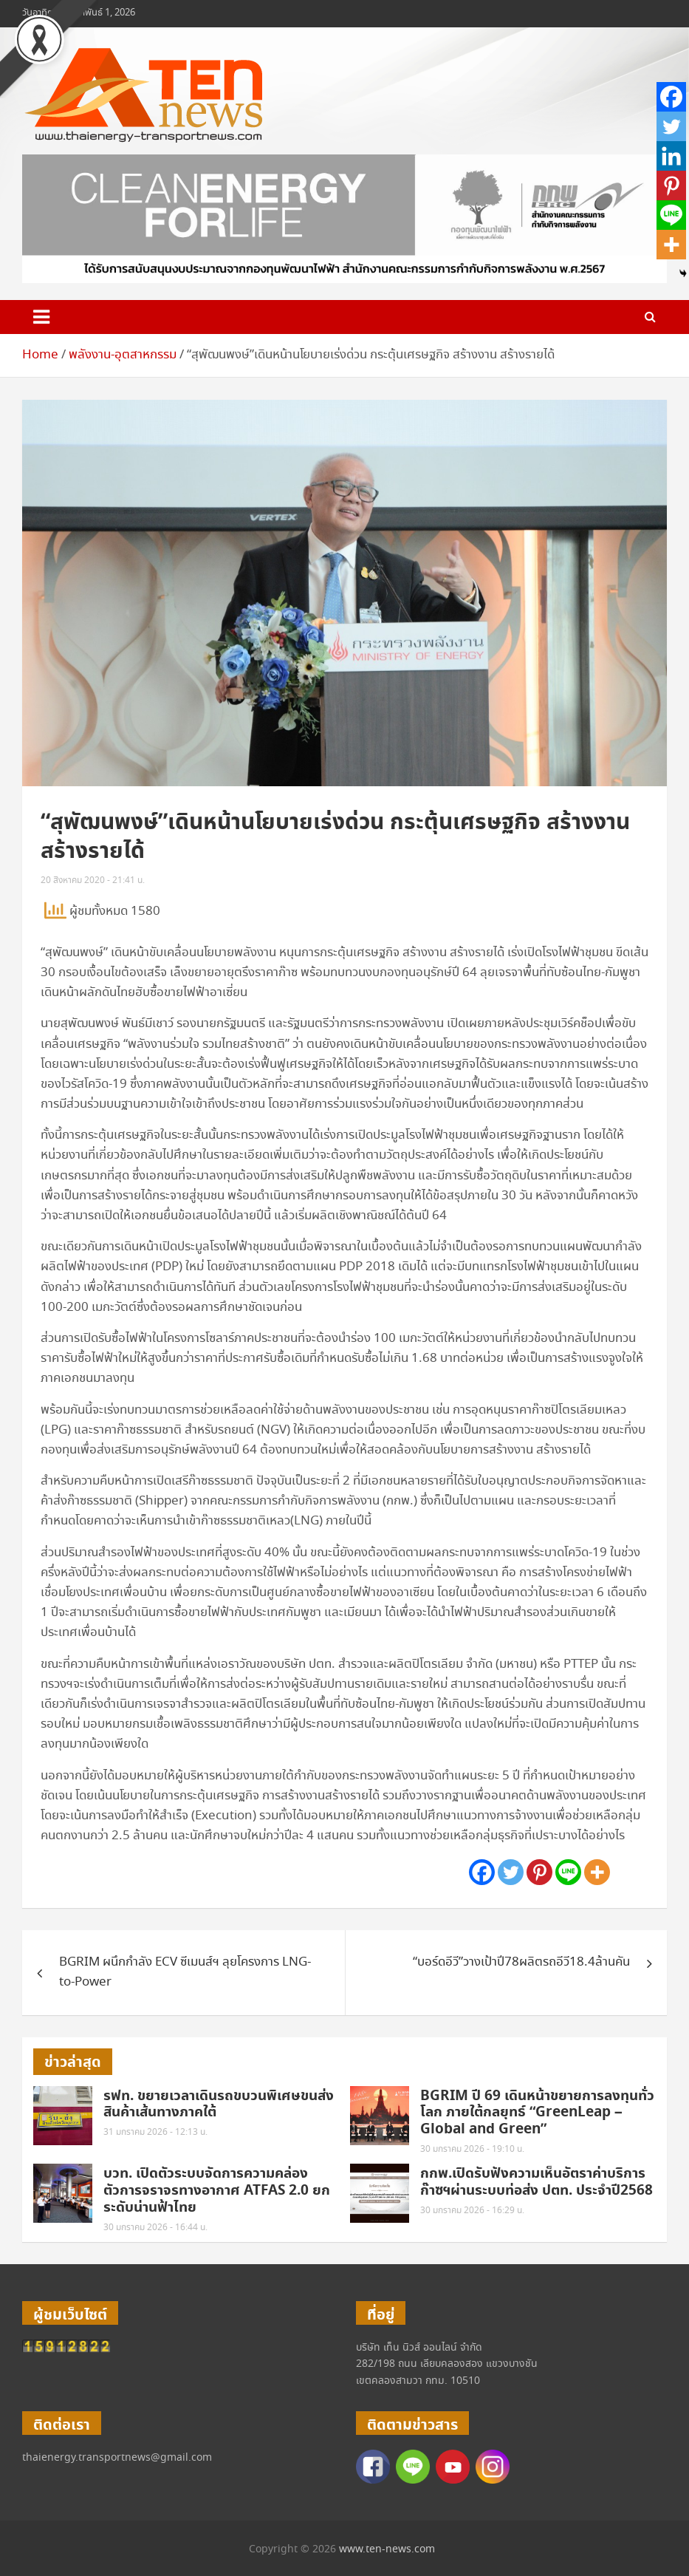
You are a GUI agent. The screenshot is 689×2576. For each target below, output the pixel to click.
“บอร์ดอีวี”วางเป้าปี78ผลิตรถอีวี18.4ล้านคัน (521, 1962)
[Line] (568, 1872)
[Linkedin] (671, 156)
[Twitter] (511, 1872)
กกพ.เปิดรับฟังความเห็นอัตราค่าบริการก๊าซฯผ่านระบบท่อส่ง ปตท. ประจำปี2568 (536, 2182)
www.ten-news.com (387, 2549)
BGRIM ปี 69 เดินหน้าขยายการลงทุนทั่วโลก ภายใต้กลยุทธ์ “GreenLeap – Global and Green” (537, 2113)
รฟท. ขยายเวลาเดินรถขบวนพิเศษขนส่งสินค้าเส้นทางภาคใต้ (218, 2104)
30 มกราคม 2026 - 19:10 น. (472, 2149)
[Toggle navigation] (41, 317)
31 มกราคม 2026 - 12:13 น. (155, 2132)
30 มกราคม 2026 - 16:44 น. (155, 2227)
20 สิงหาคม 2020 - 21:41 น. (93, 880)
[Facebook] (482, 1872)
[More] (597, 1872)
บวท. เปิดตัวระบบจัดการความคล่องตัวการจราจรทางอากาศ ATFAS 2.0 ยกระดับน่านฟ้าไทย (216, 2190)
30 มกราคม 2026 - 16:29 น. (472, 2210)
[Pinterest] (539, 1872)
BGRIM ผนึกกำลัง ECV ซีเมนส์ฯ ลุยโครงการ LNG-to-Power (185, 1972)
